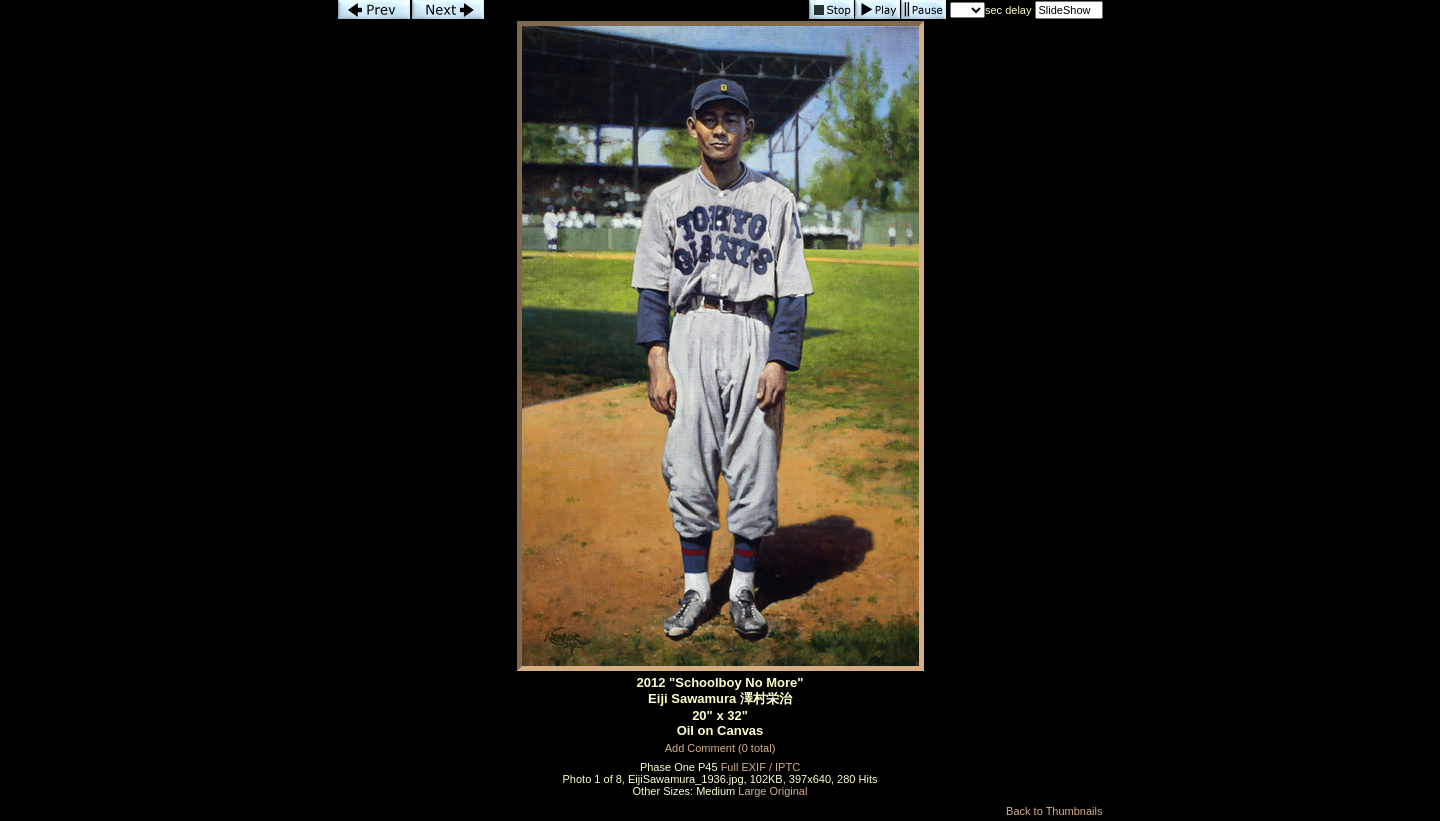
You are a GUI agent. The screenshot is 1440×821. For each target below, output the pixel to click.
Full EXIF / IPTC (760, 767)
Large (752, 791)
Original (789, 791)
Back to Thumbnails (1054, 811)
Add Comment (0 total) (720, 748)
